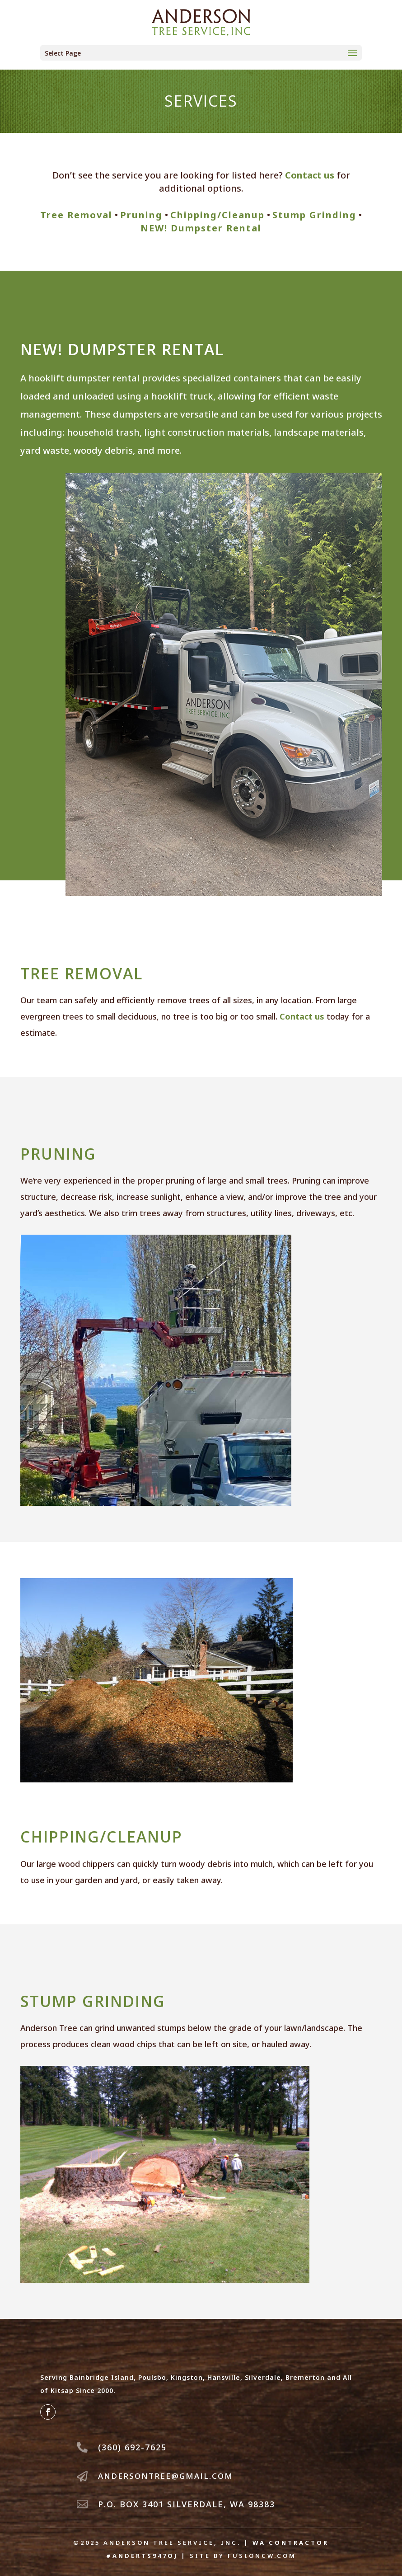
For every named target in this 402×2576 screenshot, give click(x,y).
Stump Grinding (314, 215)
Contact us (309, 175)
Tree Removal (76, 215)
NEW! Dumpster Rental (201, 228)
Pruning (141, 215)
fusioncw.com (262, 2556)
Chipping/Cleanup (217, 215)
